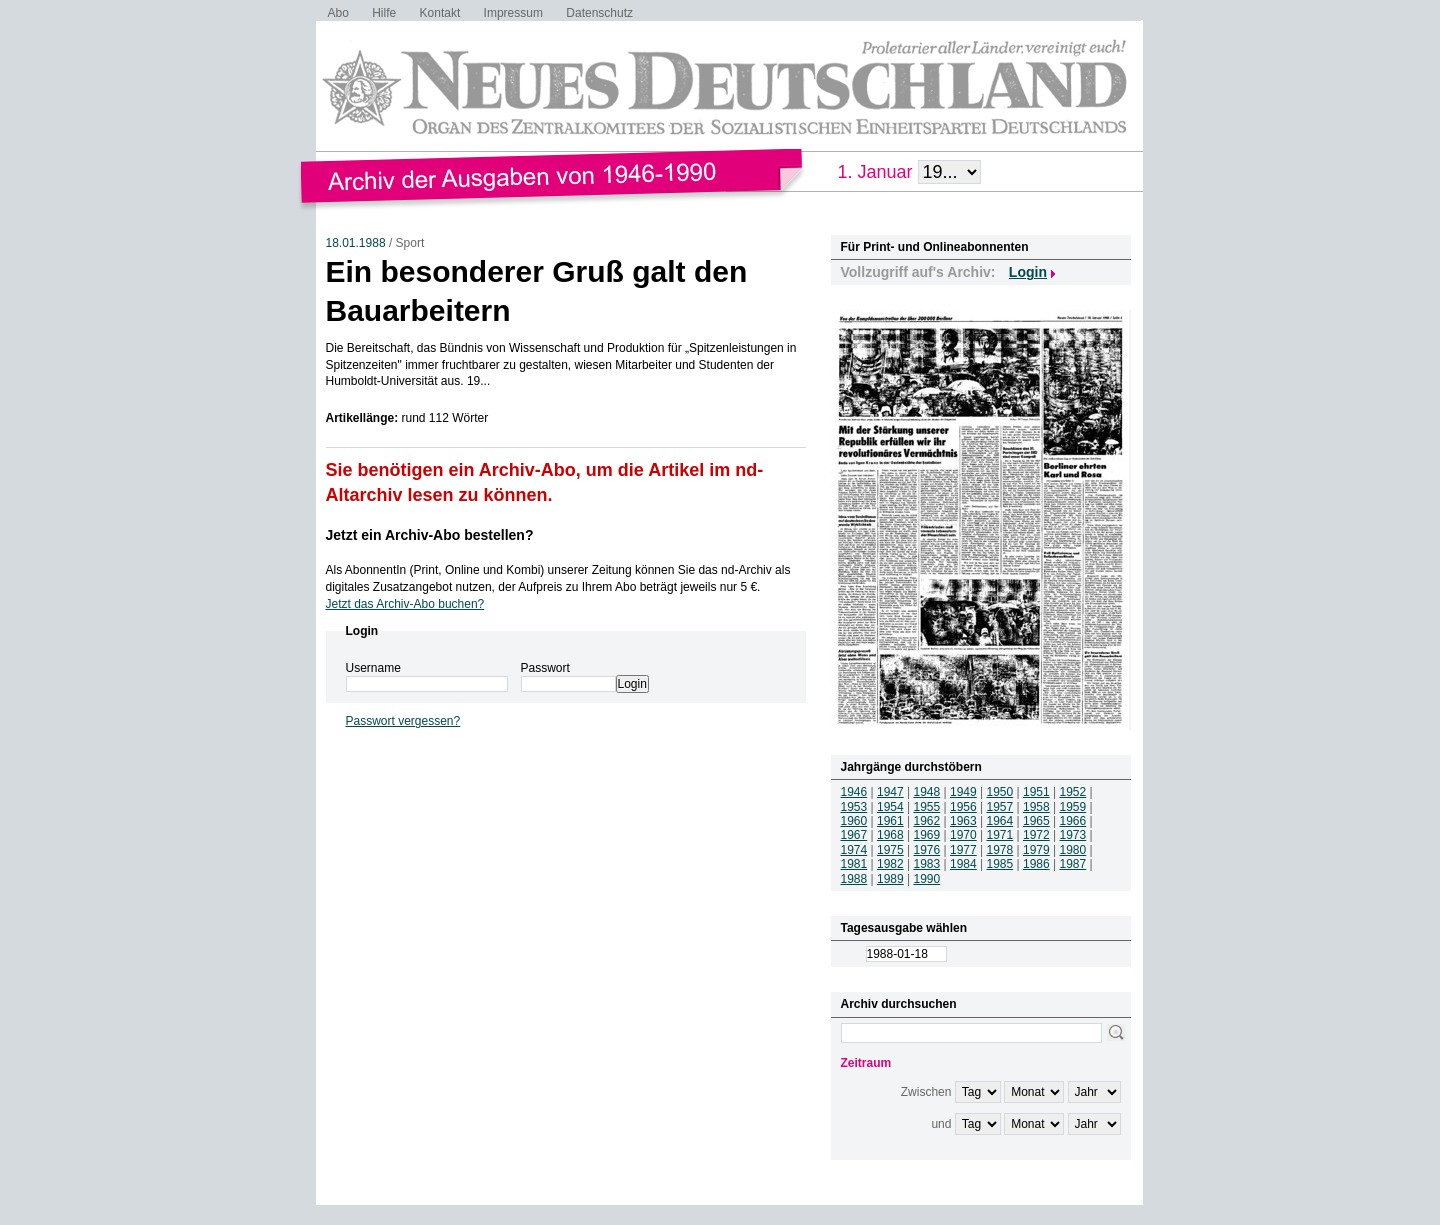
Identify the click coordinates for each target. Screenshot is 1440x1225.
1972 (1036, 835)
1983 (927, 864)
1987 (1073, 864)
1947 (890, 792)
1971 (1000, 835)
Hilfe (384, 13)
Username (373, 668)
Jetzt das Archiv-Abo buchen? (405, 604)
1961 (890, 821)
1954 (890, 807)
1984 (963, 864)
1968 (890, 835)
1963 (963, 821)
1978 (1000, 850)
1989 (890, 879)
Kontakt (440, 13)
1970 (963, 835)
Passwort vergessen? (403, 721)
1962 (927, 821)
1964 (1000, 821)
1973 (1073, 835)
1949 (963, 792)
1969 (927, 835)
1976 (927, 850)
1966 (1073, 821)
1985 (1000, 864)
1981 (854, 864)
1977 (963, 850)
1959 (1073, 807)
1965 (1036, 821)
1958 (1036, 807)
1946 (854, 792)
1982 (890, 864)
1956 (963, 807)
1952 (1073, 792)
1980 (1073, 850)
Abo (338, 13)
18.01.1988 (356, 243)
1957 (1000, 807)
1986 (1036, 864)
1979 (1036, 850)
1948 (927, 792)
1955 (927, 807)
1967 (854, 835)
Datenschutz (599, 13)
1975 (890, 850)
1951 (1036, 792)
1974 (854, 850)
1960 (854, 821)
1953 (854, 807)
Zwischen (926, 1092)
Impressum (513, 13)
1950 (1000, 792)
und (941, 1124)
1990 (927, 879)
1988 (854, 879)
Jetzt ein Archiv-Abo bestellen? (430, 535)
